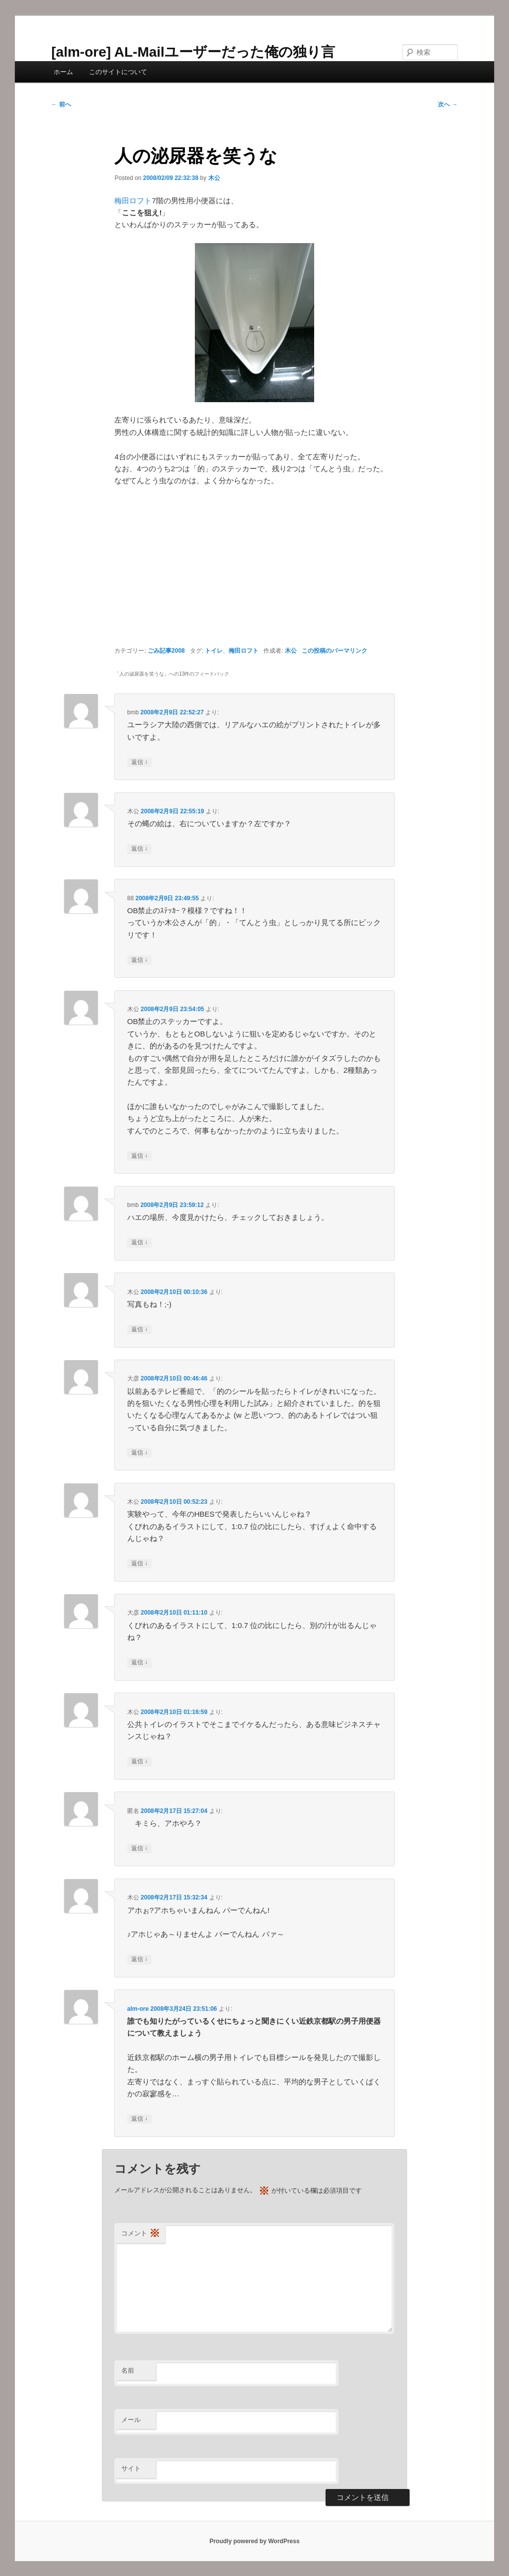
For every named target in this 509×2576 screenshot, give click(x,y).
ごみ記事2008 (166, 650)
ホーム (63, 72)
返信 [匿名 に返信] (139, 1848)
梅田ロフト (133, 200)
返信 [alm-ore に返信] (139, 2119)
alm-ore (138, 2008)
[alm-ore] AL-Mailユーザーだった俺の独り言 (193, 52)
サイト (131, 2468)
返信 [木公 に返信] (139, 849)
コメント (140, 2234)
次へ (447, 104)
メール (131, 2419)
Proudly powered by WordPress (254, 2541)
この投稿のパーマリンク (334, 650)
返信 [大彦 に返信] (139, 1453)
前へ (61, 104)
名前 (127, 2370)
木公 (214, 177)
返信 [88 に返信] (139, 960)
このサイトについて (118, 72)
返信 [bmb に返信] (139, 762)
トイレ (214, 650)
